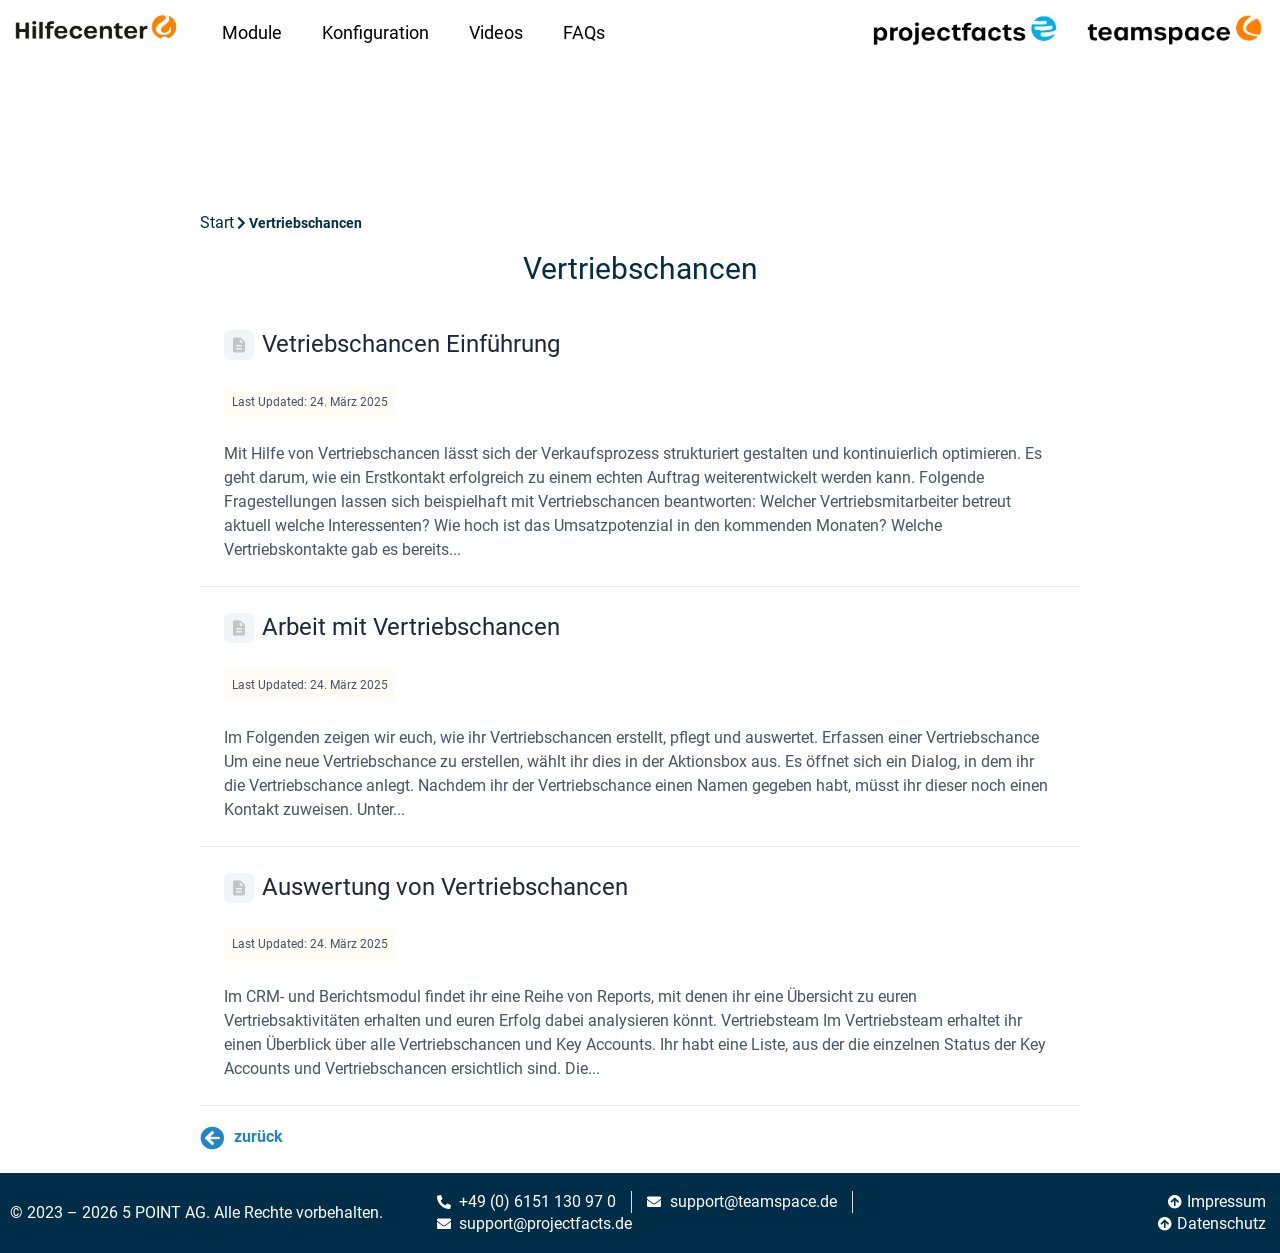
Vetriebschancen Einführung (411, 344)
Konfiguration (375, 32)
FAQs (584, 32)
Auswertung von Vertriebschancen (445, 887)
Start (217, 222)
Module (252, 32)
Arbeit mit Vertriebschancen (411, 627)
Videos (496, 32)
